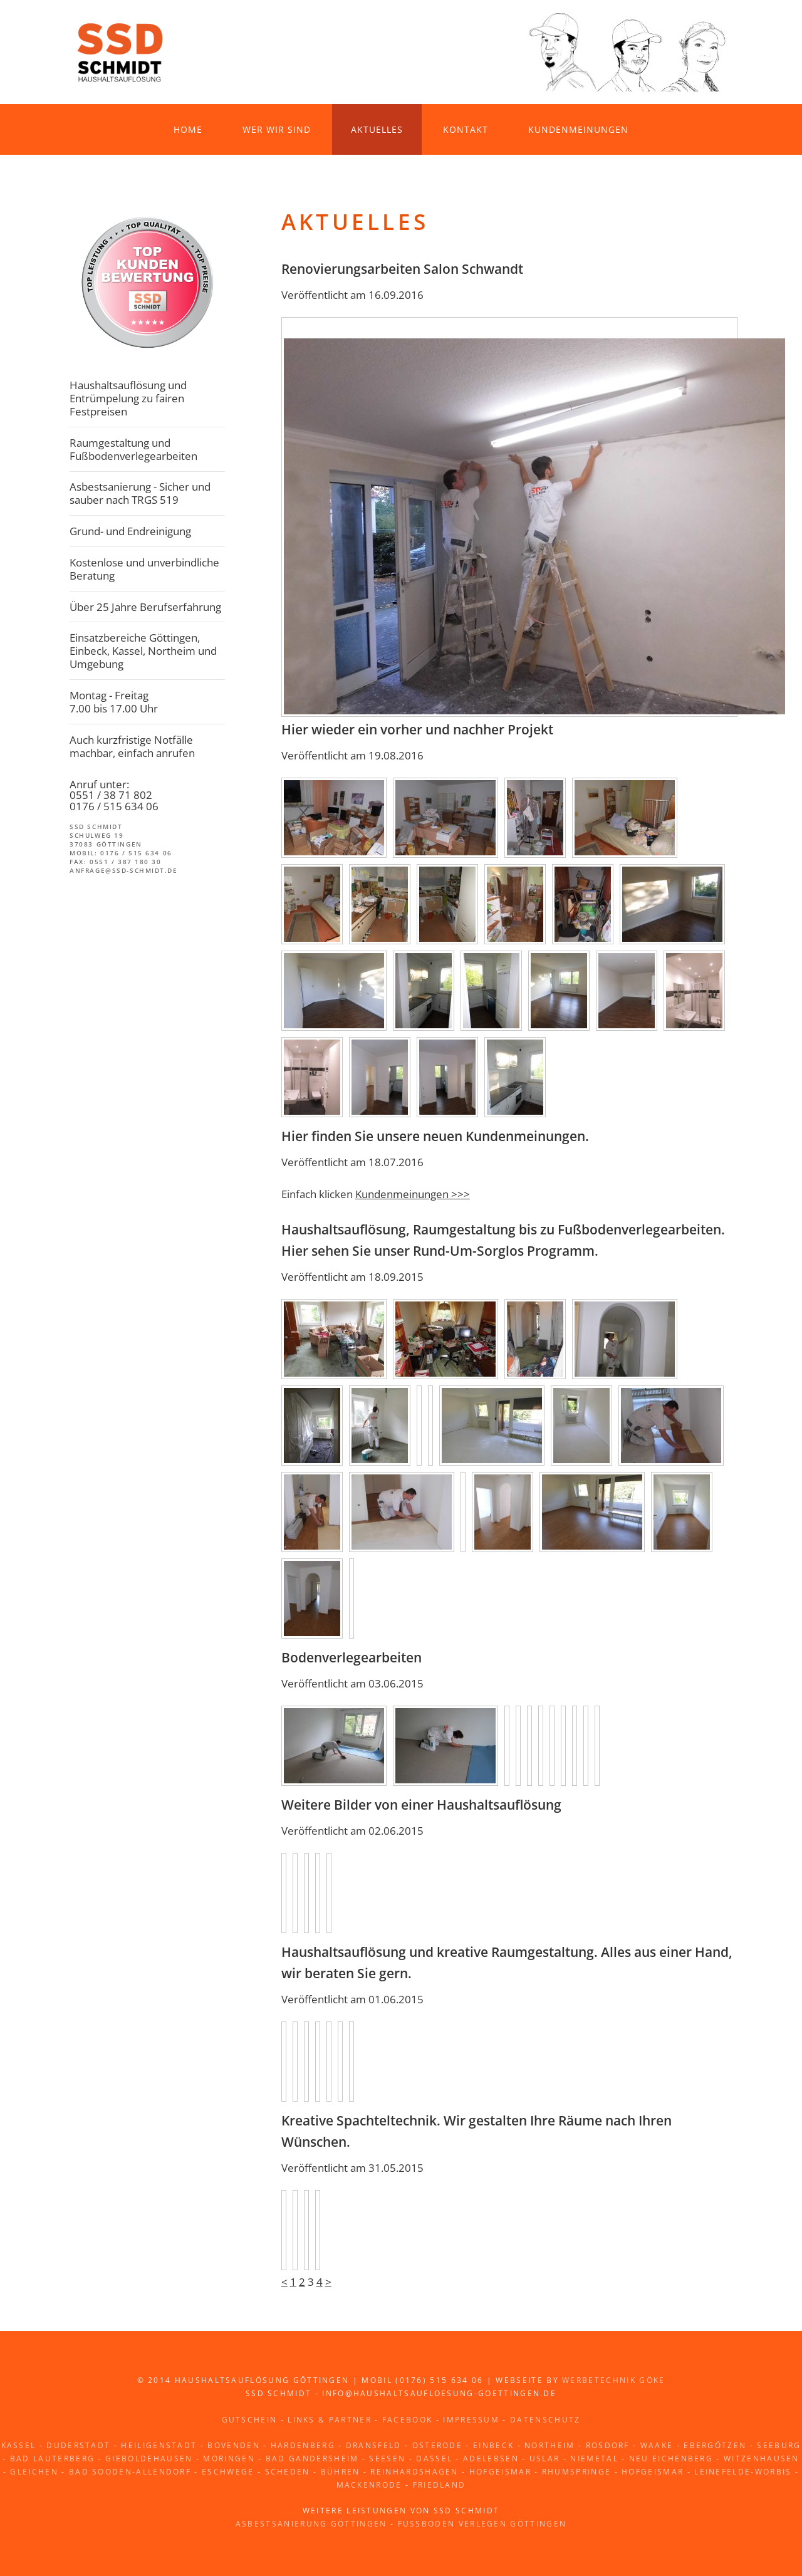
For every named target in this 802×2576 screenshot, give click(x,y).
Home (188, 129)
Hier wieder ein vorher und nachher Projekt (417, 729)
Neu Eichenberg (671, 2458)
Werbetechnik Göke (613, 2380)
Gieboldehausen (148, 2458)
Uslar (544, 2458)
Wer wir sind (276, 129)
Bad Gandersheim (312, 2458)
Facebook (407, 2419)
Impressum (471, 2419)
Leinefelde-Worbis (742, 2471)
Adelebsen (491, 2458)
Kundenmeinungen (578, 129)
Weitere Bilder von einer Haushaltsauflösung (421, 1804)
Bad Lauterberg (52, 2458)
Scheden (287, 2471)
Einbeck (493, 2445)
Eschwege (228, 2471)
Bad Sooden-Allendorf (130, 2471)
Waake (657, 2445)
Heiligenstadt (159, 2445)
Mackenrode (369, 2485)
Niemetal (594, 2458)
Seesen (387, 2458)
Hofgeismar (500, 2471)
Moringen (229, 2458)
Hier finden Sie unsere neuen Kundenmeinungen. (435, 1136)
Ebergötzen (715, 2445)
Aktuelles (377, 129)
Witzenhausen (761, 2458)
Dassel (434, 2458)
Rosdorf (608, 2445)
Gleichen (34, 2471)
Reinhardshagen (414, 2471)
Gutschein (250, 2419)
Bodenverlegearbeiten (351, 1657)
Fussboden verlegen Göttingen (482, 2523)
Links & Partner (330, 2419)
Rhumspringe (576, 2471)
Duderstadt (78, 2445)
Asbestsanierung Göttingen (311, 2523)
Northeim (549, 2445)
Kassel (18, 2445)
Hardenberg (303, 2445)
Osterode (437, 2445)
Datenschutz (545, 2419)
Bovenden (233, 2445)
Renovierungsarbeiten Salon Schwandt (402, 269)
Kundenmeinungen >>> (412, 1193)
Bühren (340, 2471)
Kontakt (465, 129)
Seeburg (779, 2445)
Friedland (439, 2485)
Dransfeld (374, 2445)
